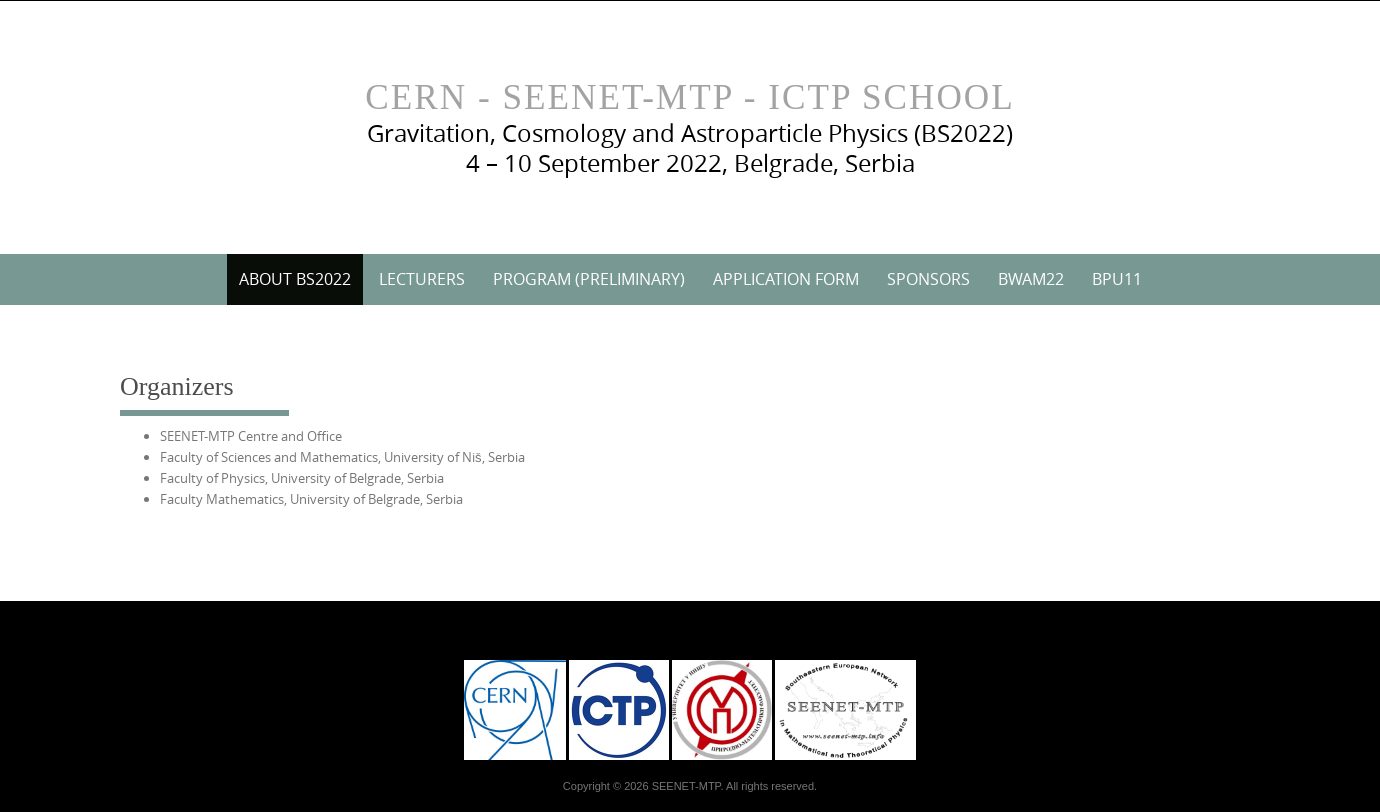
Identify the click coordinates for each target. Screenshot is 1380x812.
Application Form (786, 279)
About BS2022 (295, 279)
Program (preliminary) (589, 279)
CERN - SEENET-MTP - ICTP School (689, 97)
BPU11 (1117, 279)
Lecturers (422, 279)
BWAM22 (1031, 279)
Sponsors (928, 279)
